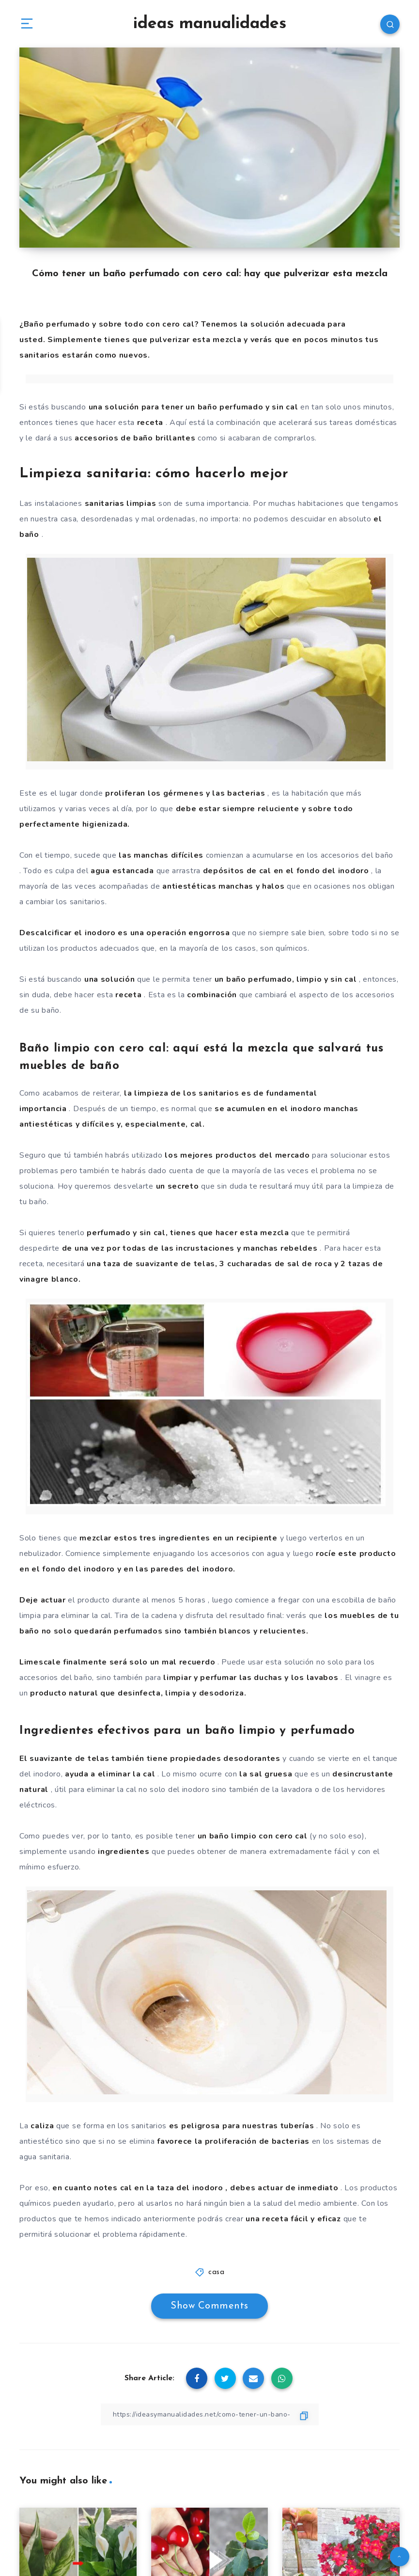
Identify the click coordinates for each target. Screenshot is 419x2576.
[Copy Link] (210, 2414)
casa (216, 2272)
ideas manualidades (209, 24)
